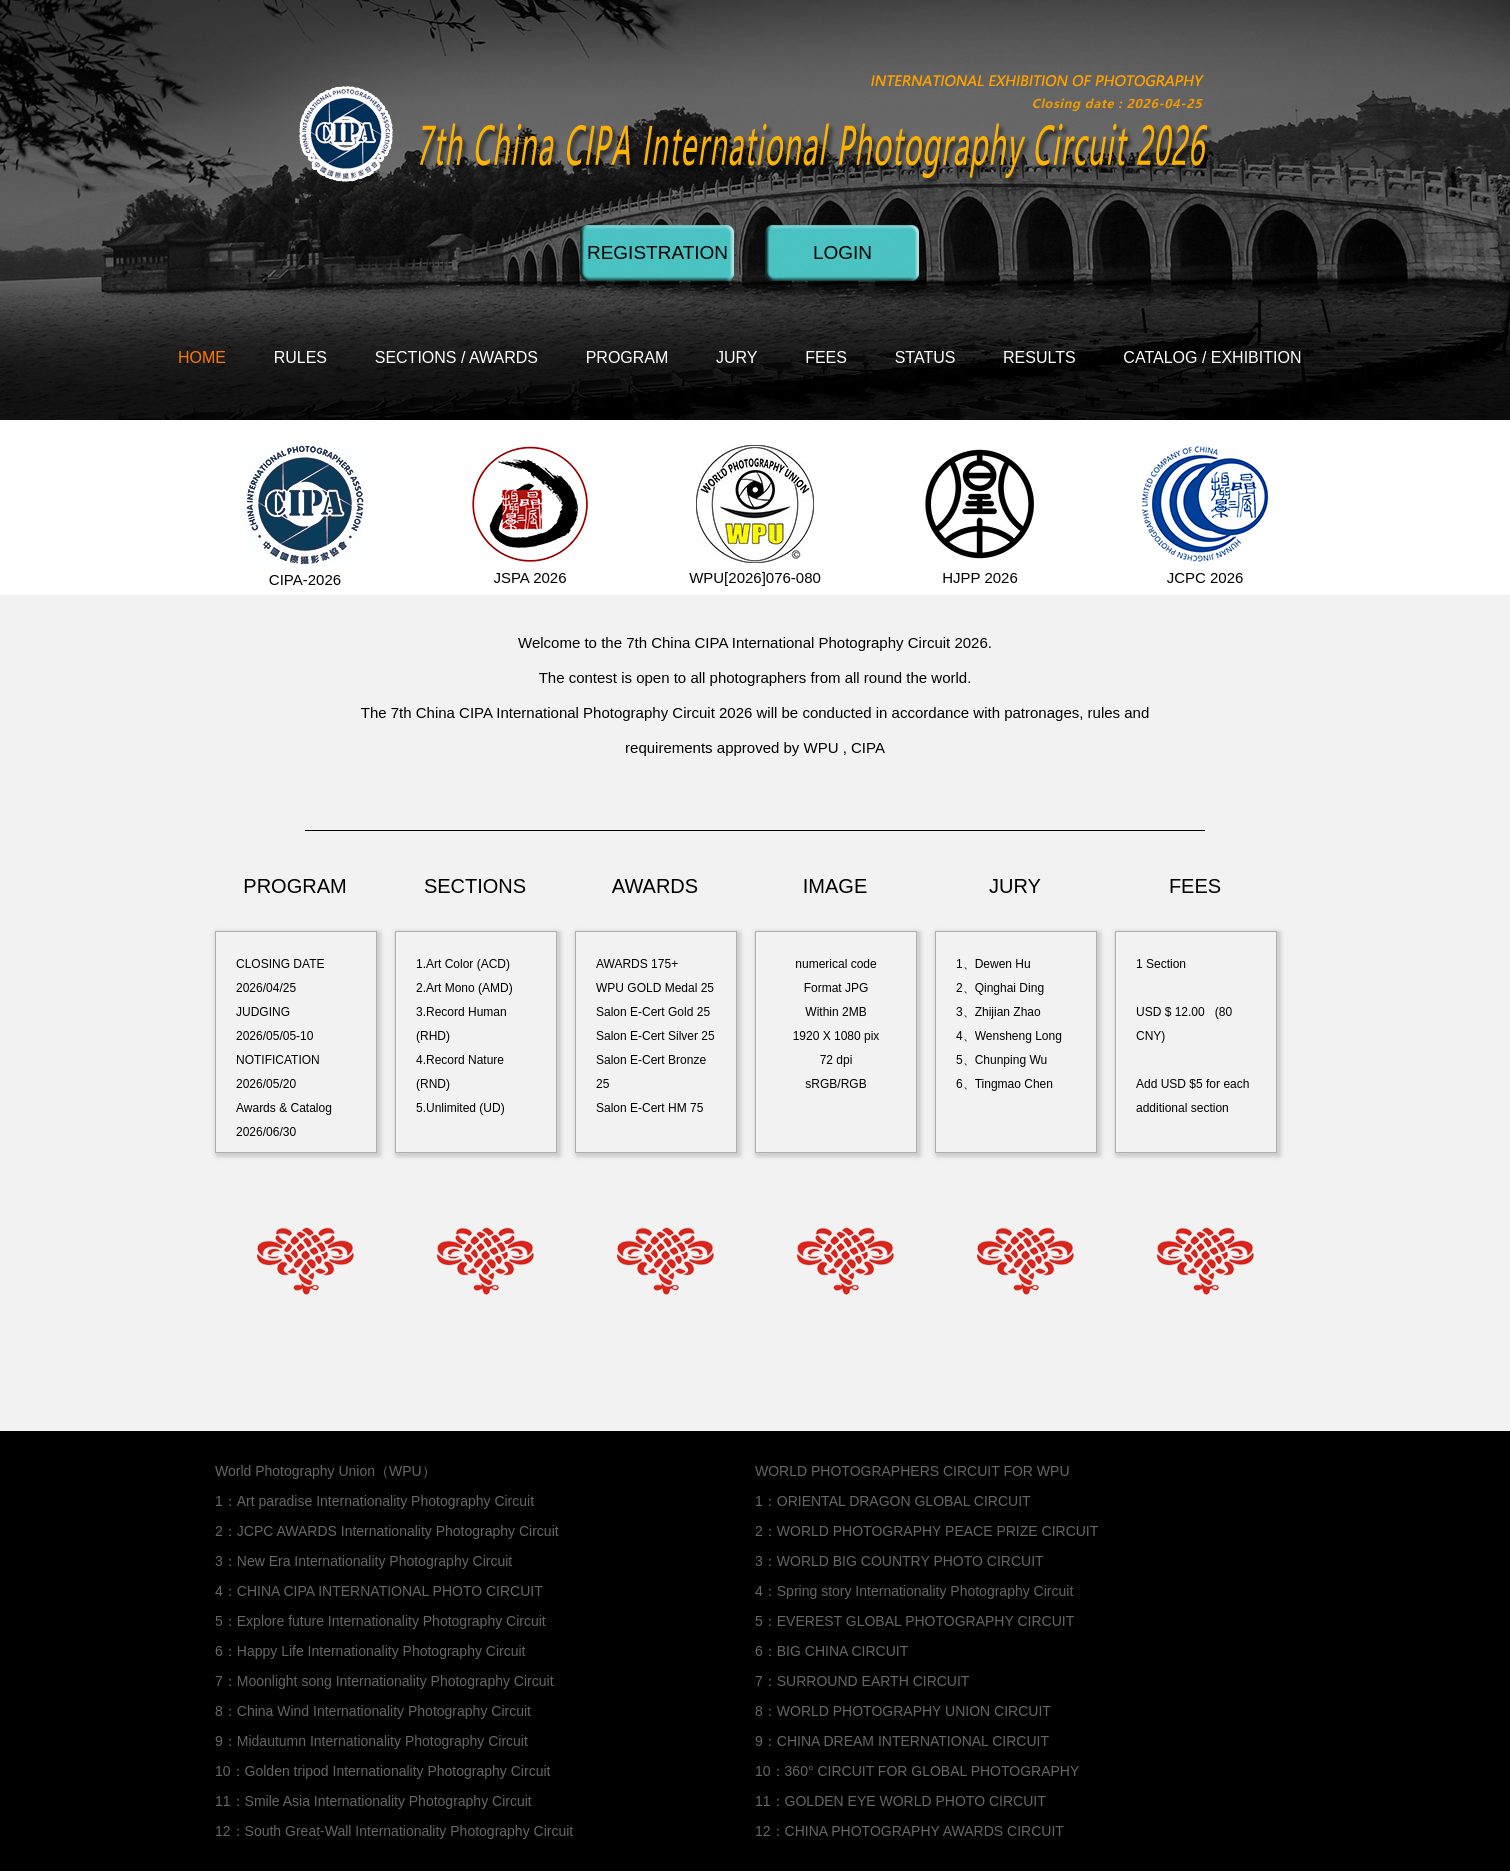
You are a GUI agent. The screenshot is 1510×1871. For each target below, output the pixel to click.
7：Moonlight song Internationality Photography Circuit (384, 1681)
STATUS (925, 357)
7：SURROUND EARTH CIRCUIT (862, 1681)
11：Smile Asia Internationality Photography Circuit (373, 1801)
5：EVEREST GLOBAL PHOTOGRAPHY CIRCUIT (914, 1621)
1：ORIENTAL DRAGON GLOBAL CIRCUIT (893, 1501)
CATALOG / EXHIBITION (1212, 357)
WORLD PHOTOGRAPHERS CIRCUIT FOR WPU (912, 1471)
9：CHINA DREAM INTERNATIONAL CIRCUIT (902, 1741)
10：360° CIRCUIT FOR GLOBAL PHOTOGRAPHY (917, 1771)
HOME (202, 357)
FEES (826, 357)
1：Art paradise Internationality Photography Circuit (374, 1501)
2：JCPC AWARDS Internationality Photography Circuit (387, 1531)
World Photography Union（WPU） (325, 1471)
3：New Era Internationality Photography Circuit (363, 1561)
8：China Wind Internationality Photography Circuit (373, 1711)
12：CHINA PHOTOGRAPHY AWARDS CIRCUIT (909, 1831)
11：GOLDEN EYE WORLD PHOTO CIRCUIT (900, 1801)
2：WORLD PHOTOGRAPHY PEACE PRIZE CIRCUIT (926, 1531)
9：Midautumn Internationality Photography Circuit (371, 1741)
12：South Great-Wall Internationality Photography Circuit (394, 1831)
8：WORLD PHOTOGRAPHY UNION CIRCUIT (903, 1711)
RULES (300, 357)
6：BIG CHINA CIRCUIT (831, 1651)
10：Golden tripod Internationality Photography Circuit (382, 1771)
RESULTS (1039, 357)
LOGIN (842, 252)
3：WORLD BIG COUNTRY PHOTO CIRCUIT (899, 1561)
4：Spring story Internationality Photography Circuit (914, 1591)
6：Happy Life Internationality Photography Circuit (370, 1651)
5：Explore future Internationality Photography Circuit (380, 1621)
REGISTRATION (657, 252)
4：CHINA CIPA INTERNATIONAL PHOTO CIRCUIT (379, 1591)
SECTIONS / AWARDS (456, 357)
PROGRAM (627, 357)
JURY (737, 357)
